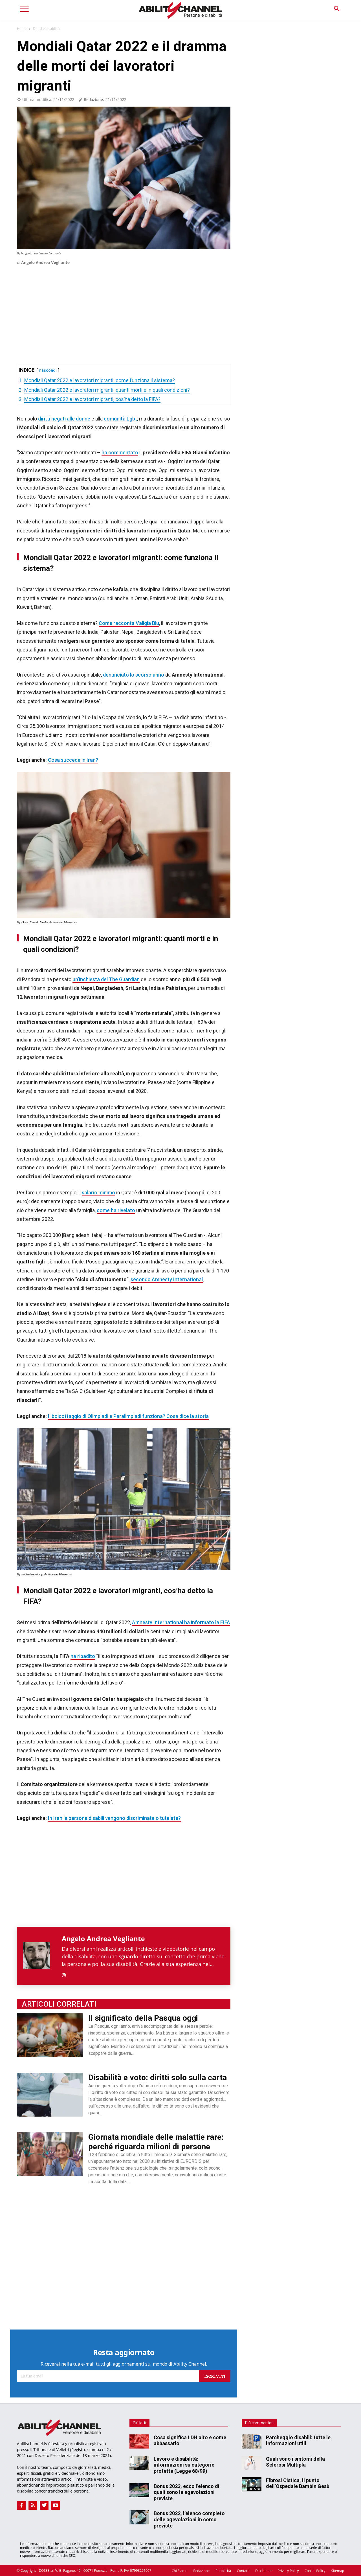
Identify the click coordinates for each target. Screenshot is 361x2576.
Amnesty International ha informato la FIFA (181, 1622)
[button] (336, 8)
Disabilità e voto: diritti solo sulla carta (157, 2077)
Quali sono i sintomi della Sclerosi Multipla (295, 2462)
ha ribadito (83, 1656)
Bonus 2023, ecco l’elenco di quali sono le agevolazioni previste (186, 2492)
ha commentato (120, 452)
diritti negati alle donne (64, 419)
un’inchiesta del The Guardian (106, 979)
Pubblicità (223, 2570)
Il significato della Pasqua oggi (143, 2018)
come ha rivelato (116, 1210)
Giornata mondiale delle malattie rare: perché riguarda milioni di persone (156, 2141)
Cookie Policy (315, 2570)
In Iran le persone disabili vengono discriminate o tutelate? (114, 1818)
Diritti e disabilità (46, 28)
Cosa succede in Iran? (73, 760)
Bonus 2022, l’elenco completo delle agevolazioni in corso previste (189, 2519)
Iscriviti (214, 2376)
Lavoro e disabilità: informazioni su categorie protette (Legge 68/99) (184, 2465)
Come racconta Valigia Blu (129, 623)
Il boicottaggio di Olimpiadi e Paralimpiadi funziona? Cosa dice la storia (128, 1416)
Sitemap (337, 2570)
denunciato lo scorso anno (133, 675)
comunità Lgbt (120, 419)
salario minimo (98, 1192)
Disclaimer (263, 2570)
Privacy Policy (288, 2570)
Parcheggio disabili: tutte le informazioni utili (298, 2440)
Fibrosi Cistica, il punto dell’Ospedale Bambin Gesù (297, 2483)
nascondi (48, 370)
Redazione (201, 2570)
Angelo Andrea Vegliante (45, 262)
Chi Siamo (180, 2570)
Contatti (243, 2570)
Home (22, 28)
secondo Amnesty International (167, 1279)
